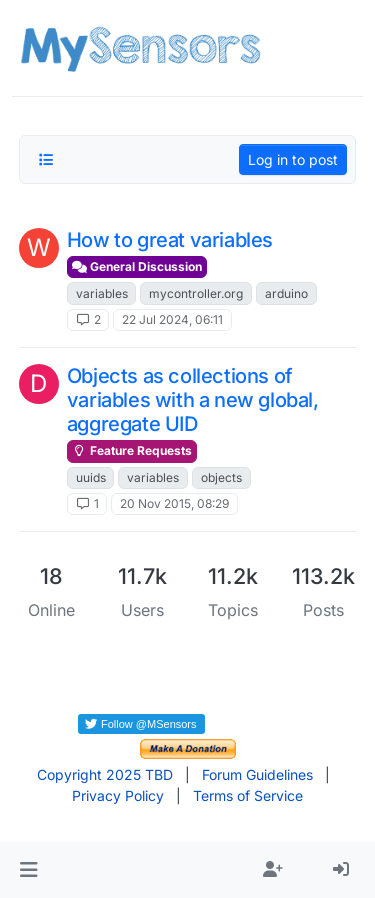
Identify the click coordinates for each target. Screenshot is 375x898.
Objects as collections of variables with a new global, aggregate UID (193, 400)
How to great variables (170, 240)
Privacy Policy (118, 795)
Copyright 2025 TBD (105, 774)
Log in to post (293, 159)
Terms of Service (248, 795)
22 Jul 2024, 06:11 (172, 319)
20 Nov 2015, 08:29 (174, 503)
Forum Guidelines (257, 774)
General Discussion (137, 266)
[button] (28, 870)
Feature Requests (132, 450)
